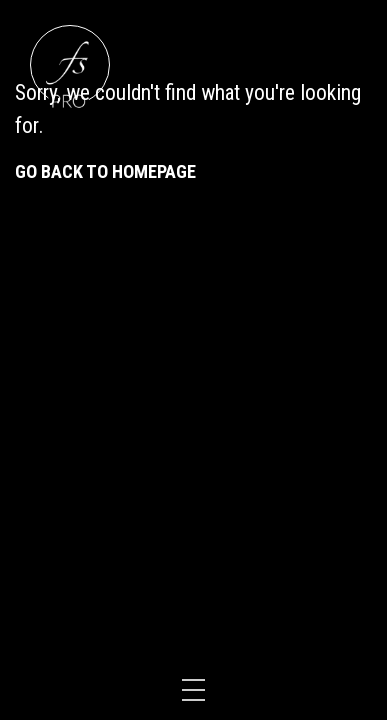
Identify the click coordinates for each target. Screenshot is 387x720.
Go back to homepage (105, 171)
